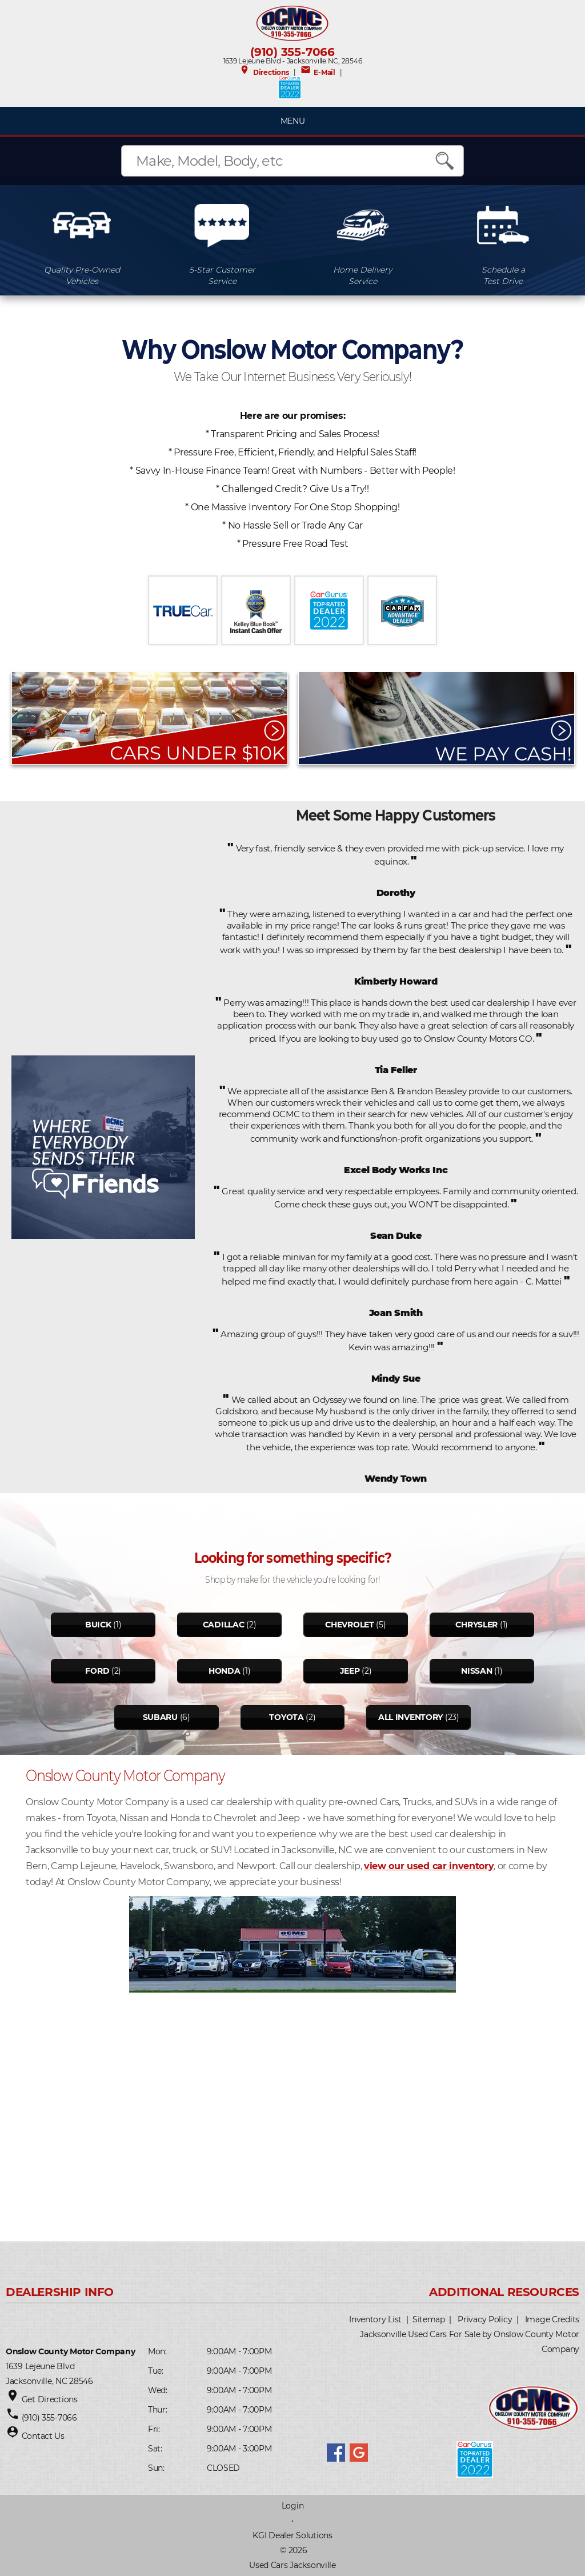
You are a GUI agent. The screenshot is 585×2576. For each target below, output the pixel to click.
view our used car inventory (429, 1866)
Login (293, 2506)
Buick (98, 1624)
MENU (293, 121)
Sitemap (428, 2319)
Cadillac (224, 1624)
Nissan (476, 1671)
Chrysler (476, 1624)
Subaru (160, 1717)
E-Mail (317, 72)
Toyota (286, 1717)
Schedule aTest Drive (503, 275)
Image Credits (552, 2319)
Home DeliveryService (362, 275)
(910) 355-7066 (292, 52)
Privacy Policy (485, 2319)
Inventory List (375, 2319)
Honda (225, 1671)
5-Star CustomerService (222, 275)
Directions (264, 72)
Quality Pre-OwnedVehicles (82, 275)
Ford (97, 1671)
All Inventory (410, 1717)
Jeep (350, 1671)
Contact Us (43, 2436)
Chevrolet (349, 1624)
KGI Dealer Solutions (292, 2535)
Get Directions (50, 2399)
